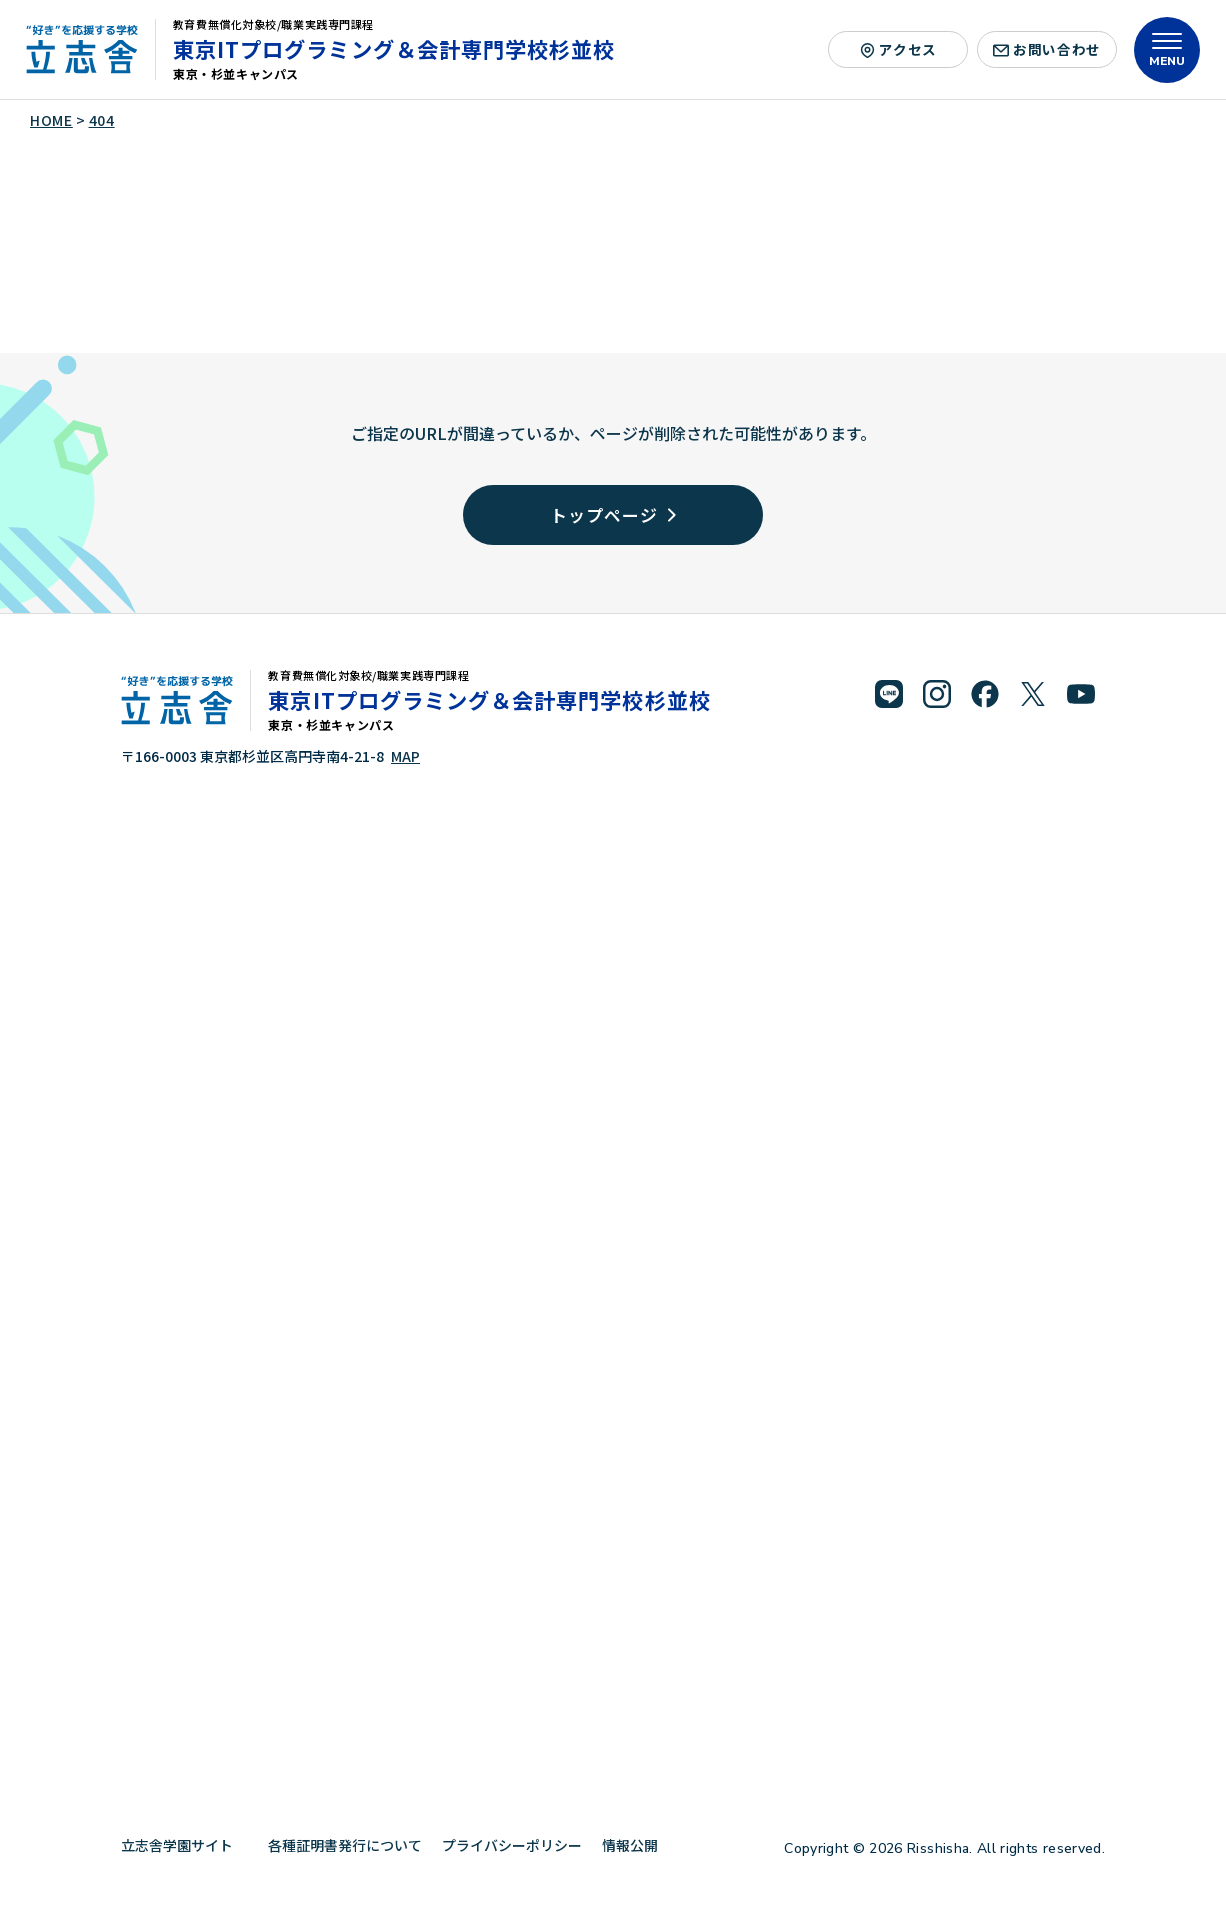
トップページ (612, 514)
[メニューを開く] (1167, 50)
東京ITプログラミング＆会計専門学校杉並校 (394, 48)
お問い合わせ (1047, 49)
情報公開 (637, 1845)
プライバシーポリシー (512, 1845)
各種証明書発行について (345, 1845)
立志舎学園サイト (184, 1845)
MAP (405, 756)
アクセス (898, 49)
